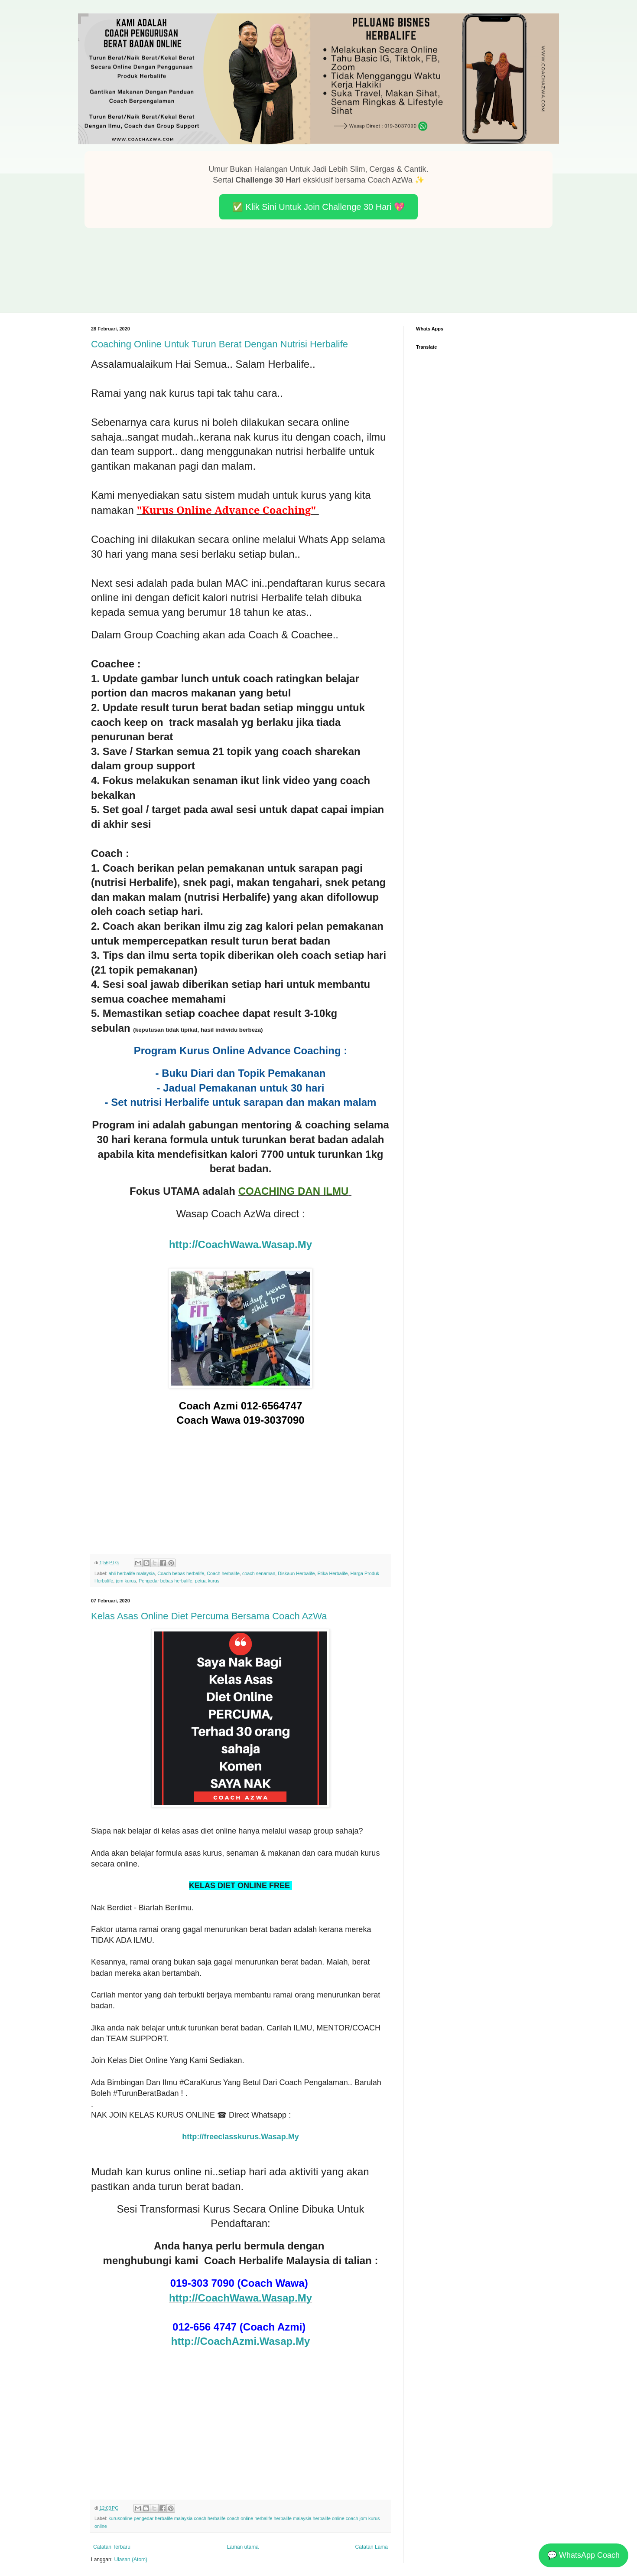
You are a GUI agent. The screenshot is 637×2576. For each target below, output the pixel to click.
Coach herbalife (223, 1573)
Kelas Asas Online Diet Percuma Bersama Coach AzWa (209, 1616)
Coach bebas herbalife (180, 1573)
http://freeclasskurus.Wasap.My (240, 2136)
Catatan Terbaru (111, 2547)
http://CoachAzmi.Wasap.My (240, 2341)
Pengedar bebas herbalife (165, 1580)
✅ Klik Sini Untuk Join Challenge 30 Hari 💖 (318, 207)
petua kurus (207, 1580)
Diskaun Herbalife (296, 1573)
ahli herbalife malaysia (131, 1573)
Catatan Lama (371, 2547)
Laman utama (243, 2547)
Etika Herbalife (332, 1573)
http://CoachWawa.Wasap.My (240, 1244)
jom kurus (126, 1580)
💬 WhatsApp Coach (583, 2555)
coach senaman (258, 1573)
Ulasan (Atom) (130, 2559)
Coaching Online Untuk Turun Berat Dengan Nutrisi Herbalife (219, 344)
